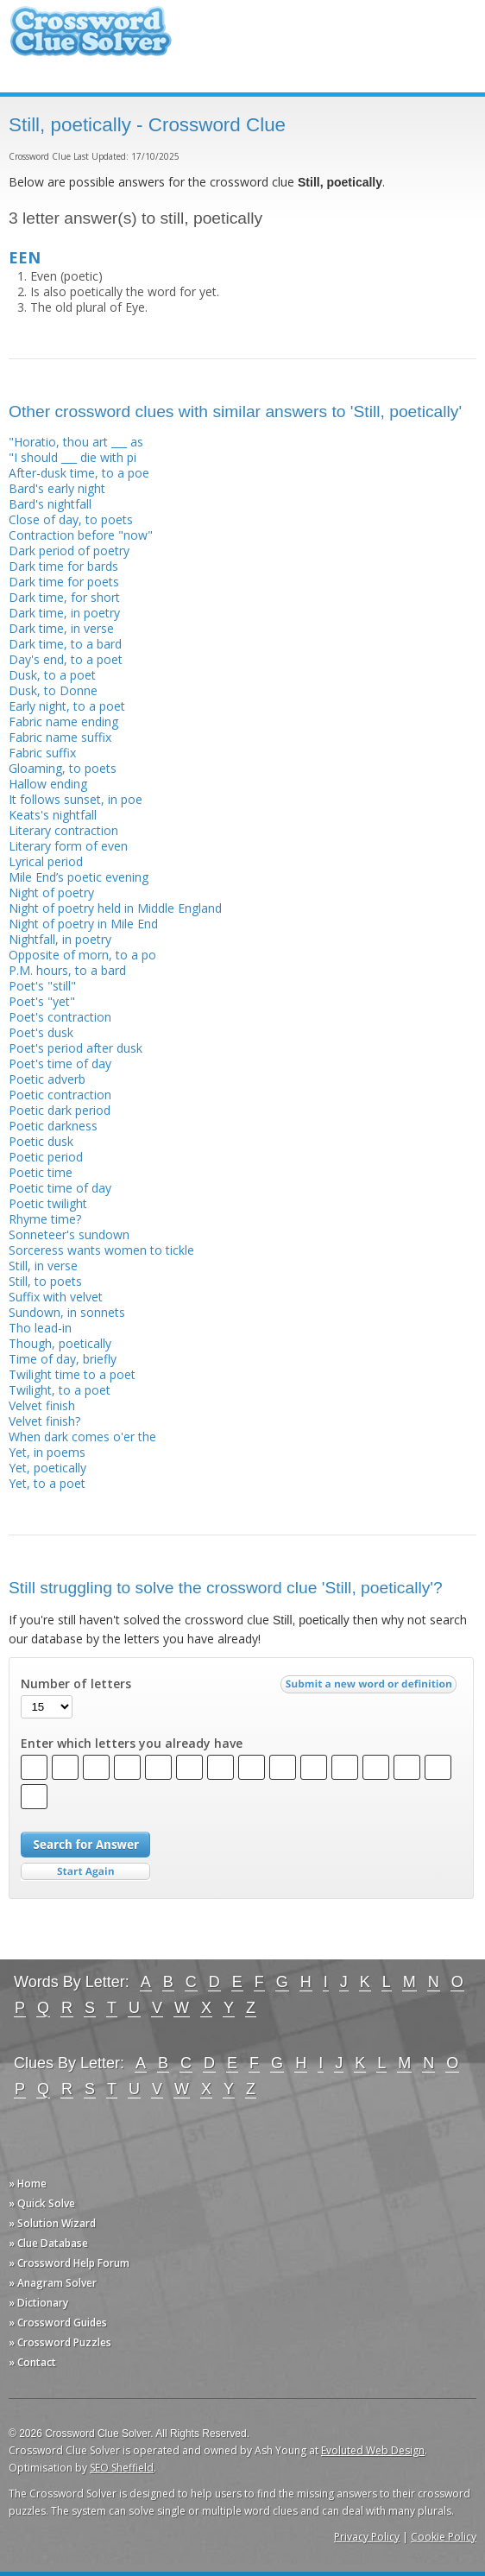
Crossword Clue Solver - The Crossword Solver (91, 39)
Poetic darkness (53, 1125)
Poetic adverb (47, 1079)
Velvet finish (42, 1405)
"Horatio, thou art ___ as (76, 442)
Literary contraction (63, 830)
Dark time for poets (64, 581)
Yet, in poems (47, 1452)
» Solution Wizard (52, 2223)
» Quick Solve (42, 2203)
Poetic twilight (48, 1203)
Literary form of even (68, 846)
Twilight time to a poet (72, 1374)
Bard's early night (57, 488)
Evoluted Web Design (373, 2450)
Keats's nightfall (53, 815)
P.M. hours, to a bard (67, 970)
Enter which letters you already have (132, 1743)
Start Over (85, 1872)
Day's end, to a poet (66, 659)
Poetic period (46, 1157)
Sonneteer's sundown (69, 1234)
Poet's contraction (60, 1017)
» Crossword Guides (58, 2322)
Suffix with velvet (56, 1296)
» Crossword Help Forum (69, 2263)
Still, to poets (45, 1281)
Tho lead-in (40, 1328)
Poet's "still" (42, 986)
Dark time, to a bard (65, 644)
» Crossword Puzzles (60, 2342)
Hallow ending (48, 783)
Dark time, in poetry (64, 612)
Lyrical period (46, 861)
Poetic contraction (60, 1094)
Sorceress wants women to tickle (101, 1250)
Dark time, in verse (61, 628)
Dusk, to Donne (53, 690)
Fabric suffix (42, 752)
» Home (28, 2183)
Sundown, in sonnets (67, 1312)
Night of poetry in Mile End (83, 923)
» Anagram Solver (53, 2282)
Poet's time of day (60, 1063)
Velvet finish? (44, 1421)
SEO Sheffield (122, 2467)
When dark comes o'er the (82, 1436)
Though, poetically (60, 1343)
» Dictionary (38, 2302)
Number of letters (76, 1684)
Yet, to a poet (47, 1483)
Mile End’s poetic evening (78, 877)
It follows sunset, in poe (75, 799)
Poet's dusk (41, 1032)
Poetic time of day (60, 1188)
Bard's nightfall (50, 504)
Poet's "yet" (42, 1001)
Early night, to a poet (67, 706)
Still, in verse (43, 1265)
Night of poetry (51, 892)
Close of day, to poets (71, 519)
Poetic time (40, 1172)
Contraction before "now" (81, 535)
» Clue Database (48, 2243)
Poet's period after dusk (75, 1048)
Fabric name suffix (60, 737)
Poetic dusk (41, 1141)
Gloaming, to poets (63, 768)
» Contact (32, 2362)
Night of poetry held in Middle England (115, 908)
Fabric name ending (63, 721)
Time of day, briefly (63, 1359)
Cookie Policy (443, 2536)
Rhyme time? (45, 1219)
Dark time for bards (63, 566)
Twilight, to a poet (59, 1390)
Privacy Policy (367, 2536)
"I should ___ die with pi (72, 457)
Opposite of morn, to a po (82, 954)
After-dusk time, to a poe (79, 473)
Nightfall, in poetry (60, 939)
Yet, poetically (47, 1467)
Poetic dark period (59, 1110)
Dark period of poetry (69, 550)
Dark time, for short (64, 597)
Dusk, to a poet (52, 675)
